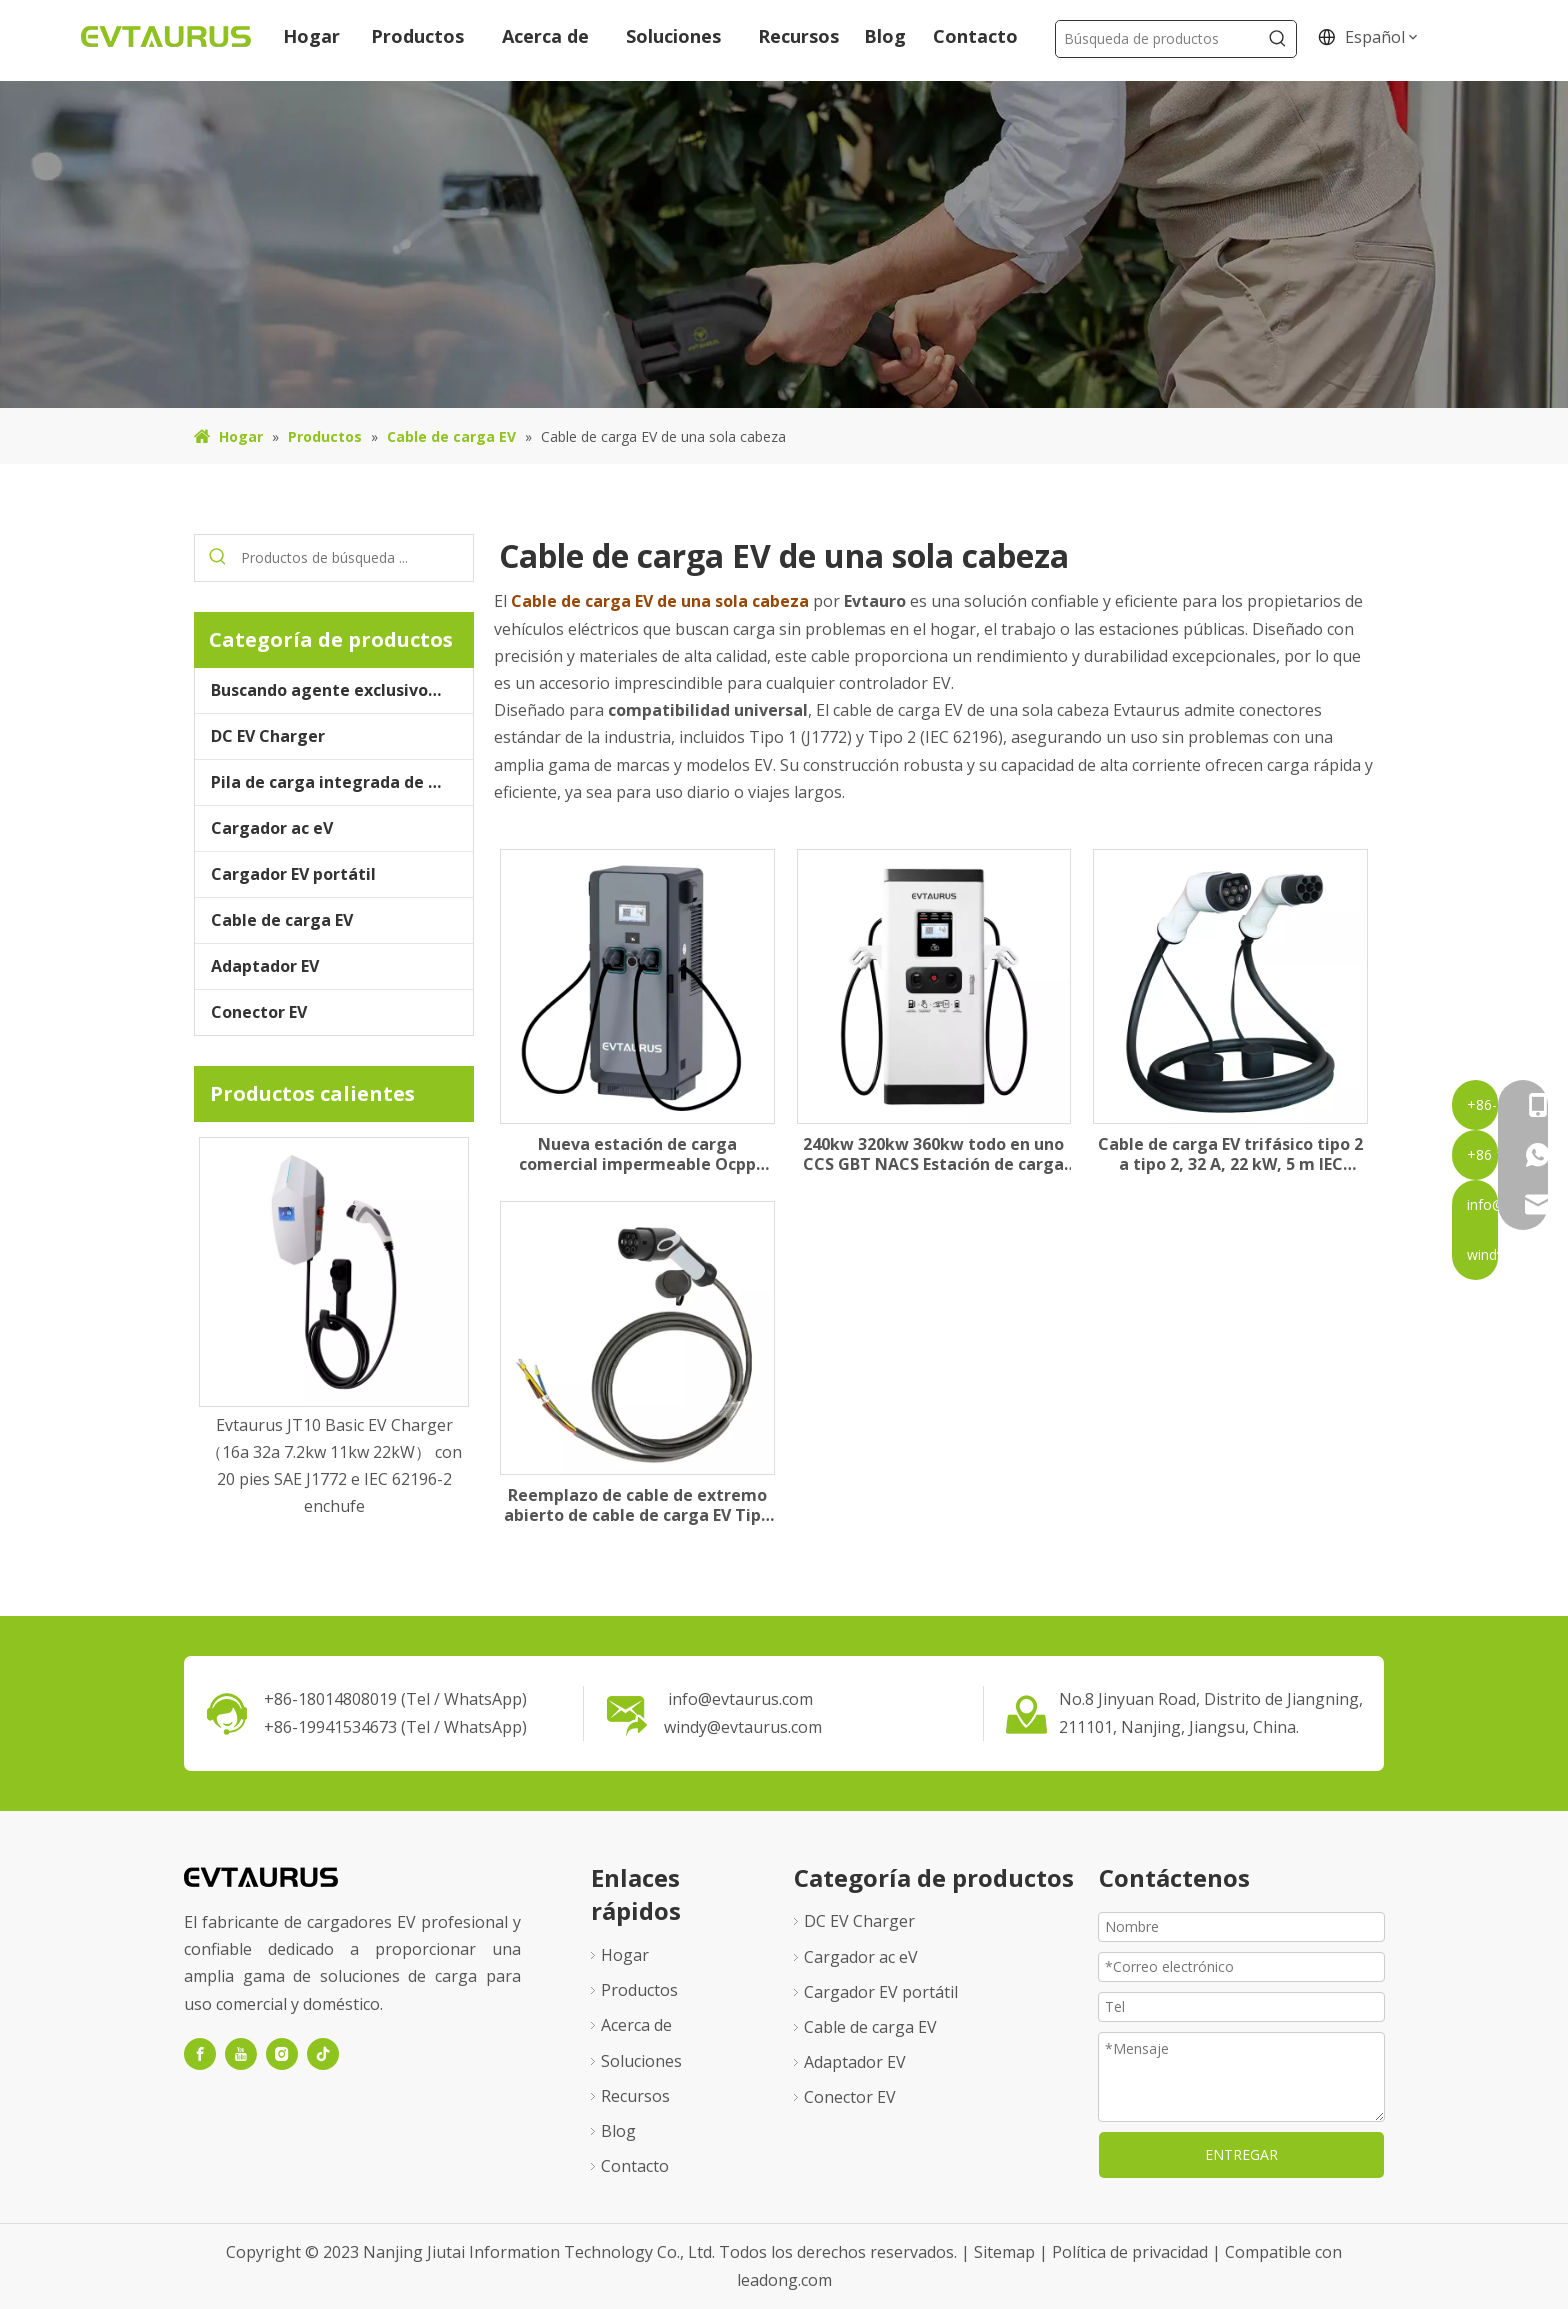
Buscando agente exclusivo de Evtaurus (342, 690)
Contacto (635, 2166)
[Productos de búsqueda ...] (357, 558)
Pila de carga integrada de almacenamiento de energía (342, 782)
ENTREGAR (1241, 2154)
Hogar (625, 1955)
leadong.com (784, 2280)
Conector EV (259, 1012)
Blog (618, 2131)
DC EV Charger (268, 736)
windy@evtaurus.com (743, 1727)
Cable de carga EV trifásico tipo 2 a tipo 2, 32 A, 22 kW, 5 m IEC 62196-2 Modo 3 (1230, 1154)
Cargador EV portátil (293, 874)
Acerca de (636, 2025)
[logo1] (261, 1875)
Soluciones (641, 2061)
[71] (784, 244)
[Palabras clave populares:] (1278, 39)
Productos (639, 1990)
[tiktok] (323, 2054)
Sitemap (1006, 2252)
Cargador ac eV (272, 828)
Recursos (635, 2096)
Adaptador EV (265, 966)
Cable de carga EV (282, 920)
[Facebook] (200, 2054)
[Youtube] (241, 2054)
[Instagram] (282, 2054)
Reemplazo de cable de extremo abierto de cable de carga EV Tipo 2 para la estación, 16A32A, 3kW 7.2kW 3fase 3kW (637, 1505)
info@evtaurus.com (740, 1699)
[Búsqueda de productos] (1157, 39)
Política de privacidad (1132, 2252)
